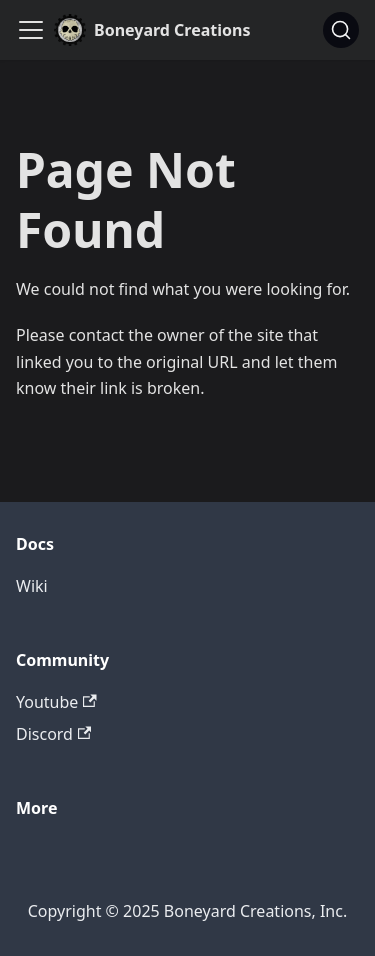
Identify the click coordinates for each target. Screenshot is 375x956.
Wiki (32, 586)
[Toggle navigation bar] (31, 30)
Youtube (56, 702)
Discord (53, 734)
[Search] (341, 30)
